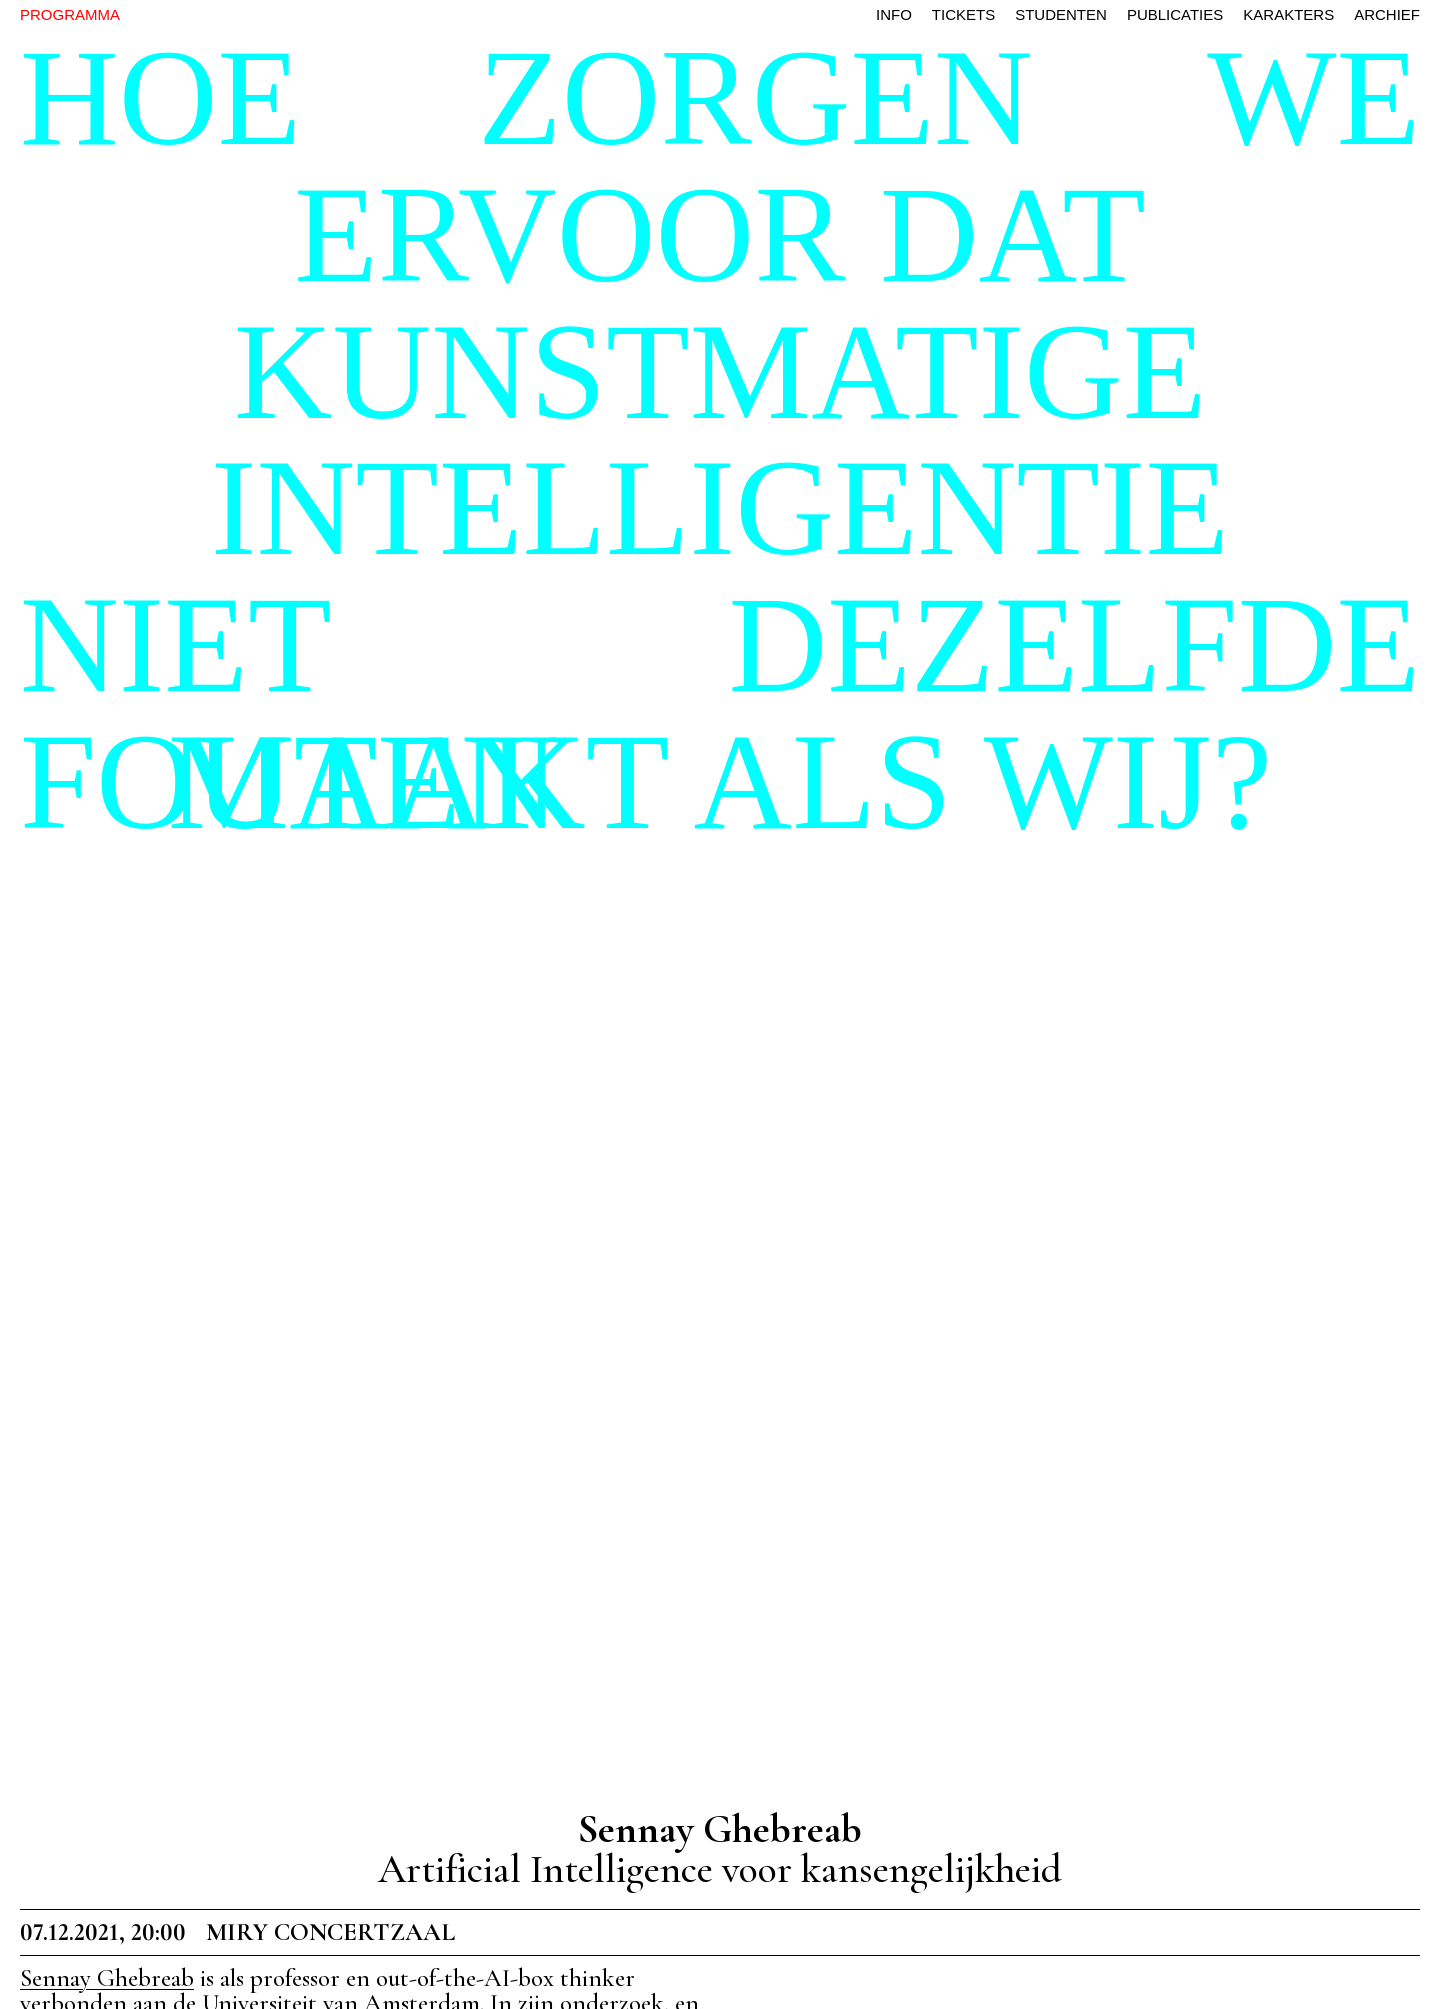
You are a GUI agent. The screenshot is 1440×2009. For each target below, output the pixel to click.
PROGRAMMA (70, 14)
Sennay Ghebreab (107, 1978)
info (894, 14)
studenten (1061, 14)
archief (1387, 14)
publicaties (1175, 14)
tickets (963, 14)
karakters (1288, 14)
